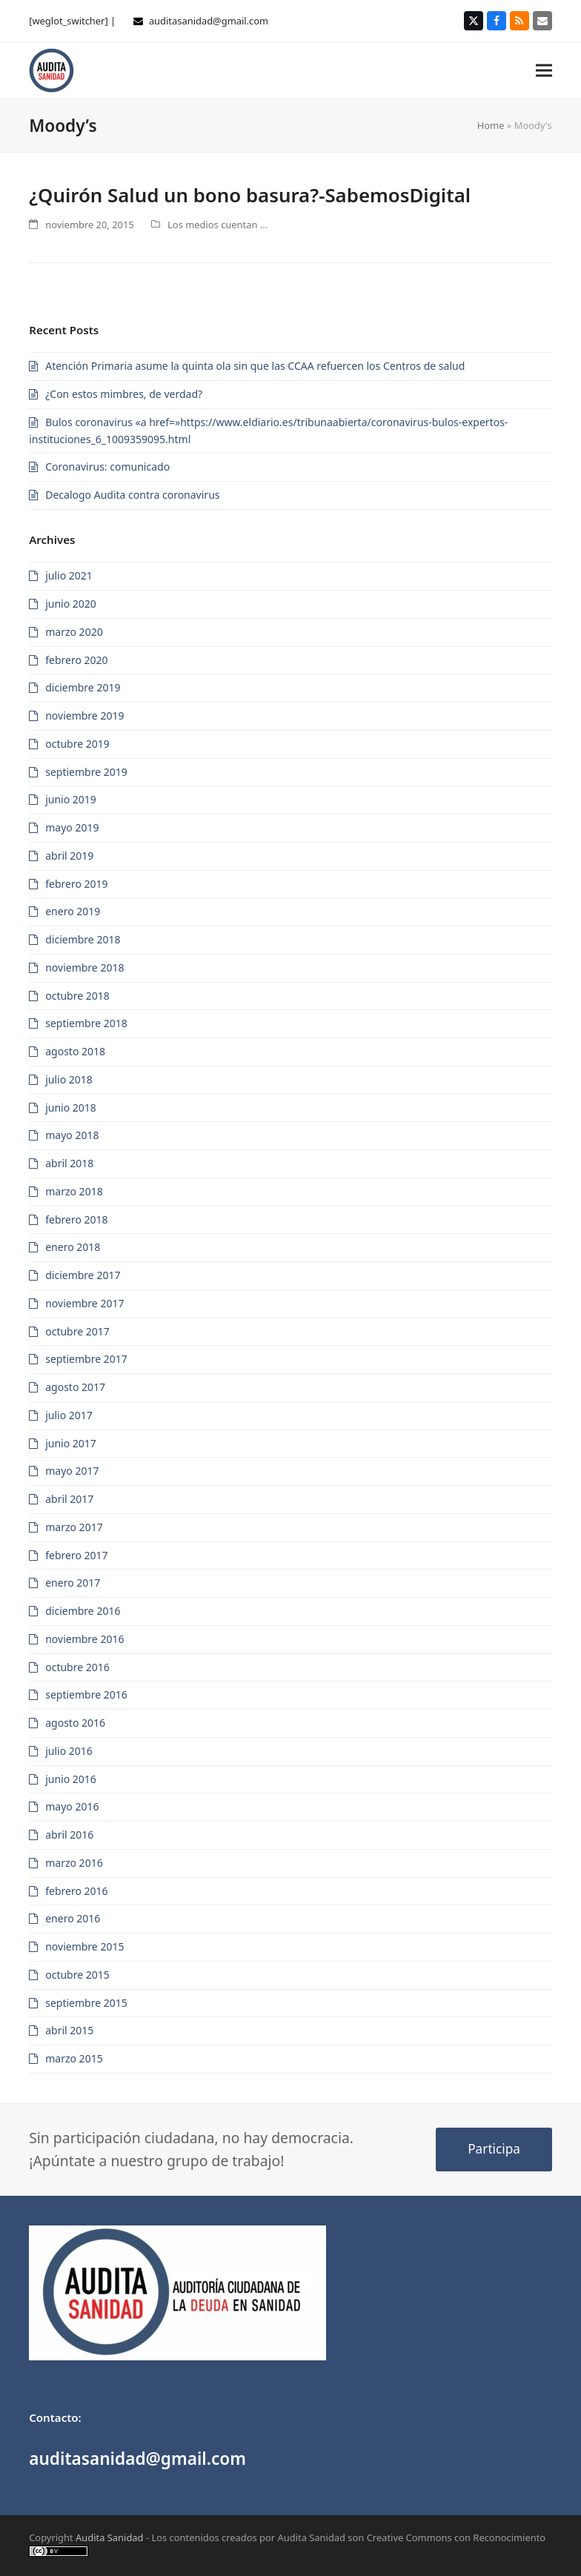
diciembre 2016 (82, 1611)
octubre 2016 (77, 1667)
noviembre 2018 (84, 967)
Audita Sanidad (110, 2537)
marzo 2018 (73, 1191)
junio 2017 (70, 1443)
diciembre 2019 (82, 687)
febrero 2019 (76, 884)
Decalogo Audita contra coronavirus (132, 495)
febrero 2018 (76, 1219)
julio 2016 (69, 1751)
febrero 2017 (76, 1555)
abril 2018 (69, 1163)
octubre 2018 (77, 996)
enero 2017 (72, 1583)
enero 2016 (72, 1918)
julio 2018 (69, 1079)
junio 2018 (70, 1108)
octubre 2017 (77, 1331)
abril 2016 (69, 1835)
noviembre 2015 (84, 1946)
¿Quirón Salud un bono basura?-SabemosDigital (250, 195)
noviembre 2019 (84, 715)
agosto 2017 (75, 1387)
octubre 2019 (77, 744)
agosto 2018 (75, 1051)
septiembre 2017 (86, 1359)
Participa (494, 2148)
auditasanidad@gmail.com (208, 20)
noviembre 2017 (84, 1303)
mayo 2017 (72, 1471)
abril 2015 (69, 2030)
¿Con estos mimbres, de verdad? (123, 394)
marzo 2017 (73, 1527)
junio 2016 (70, 1779)
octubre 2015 (77, 1975)
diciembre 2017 (82, 1275)
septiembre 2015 (86, 2003)
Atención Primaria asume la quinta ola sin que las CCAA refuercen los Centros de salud (255, 366)
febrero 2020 (76, 660)
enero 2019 (72, 911)
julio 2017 (69, 1415)
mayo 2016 (72, 1806)
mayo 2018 (72, 1135)
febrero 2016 (76, 1891)
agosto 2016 (75, 1723)
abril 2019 (69, 856)
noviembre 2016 (84, 1639)
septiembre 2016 (86, 1694)
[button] (544, 70)
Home (491, 125)
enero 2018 (72, 1247)
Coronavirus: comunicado (107, 466)
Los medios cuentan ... (217, 224)
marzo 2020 (73, 632)
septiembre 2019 (86, 772)
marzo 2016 (73, 1863)
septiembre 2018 (86, 1023)
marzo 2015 (73, 2058)
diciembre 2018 (82, 939)
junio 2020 (70, 604)
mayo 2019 (72, 827)
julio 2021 (69, 575)
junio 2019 (70, 799)
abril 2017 (69, 1499)
